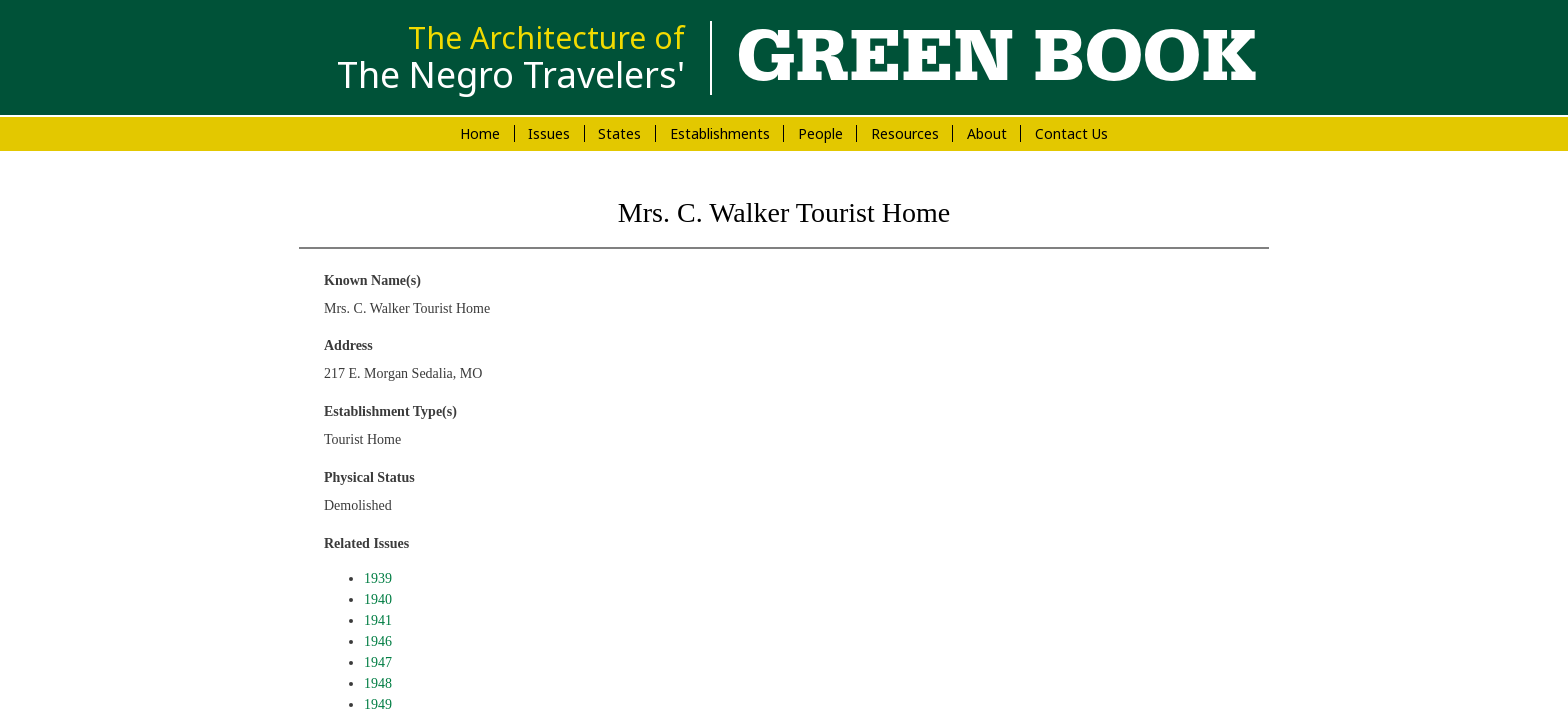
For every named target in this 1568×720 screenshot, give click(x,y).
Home (480, 133)
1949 (378, 704)
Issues (549, 133)
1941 (378, 620)
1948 (378, 683)
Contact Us (1071, 133)
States (619, 133)
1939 (378, 578)
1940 (378, 599)
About (987, 133)
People (820, 133)
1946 (378, 641)
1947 (378, 662)
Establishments (720, 133)
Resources (905, 133)
